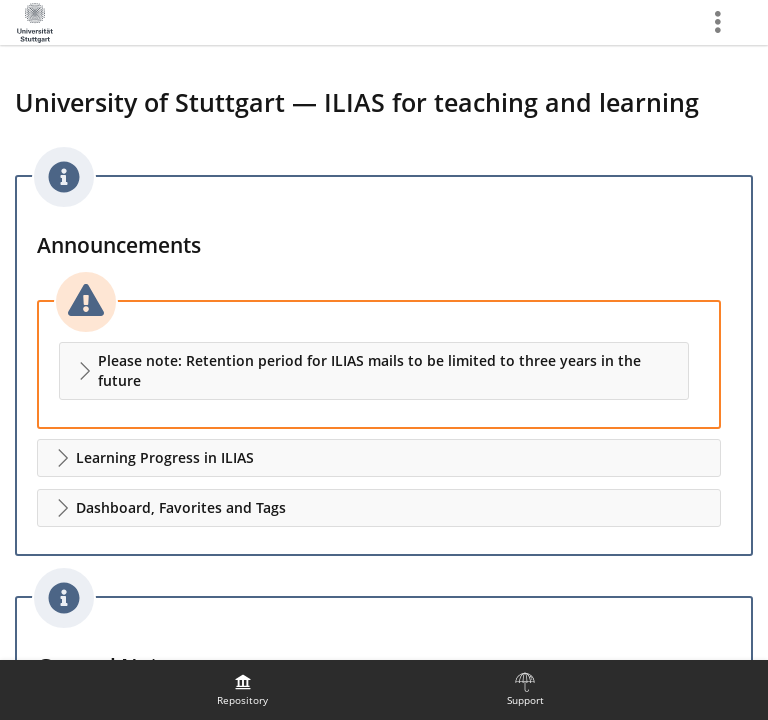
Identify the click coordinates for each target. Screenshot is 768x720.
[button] (374, 371)
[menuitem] (243, 690)
